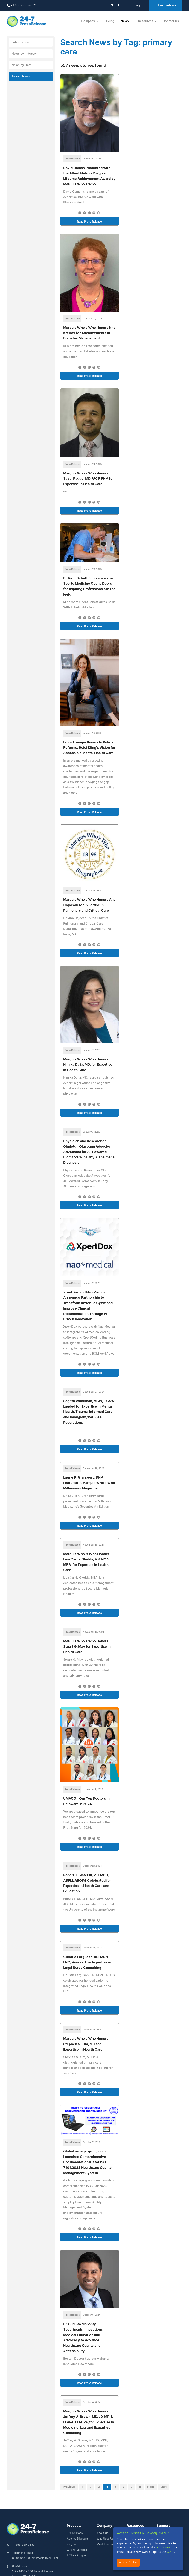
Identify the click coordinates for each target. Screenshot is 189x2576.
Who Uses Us (105, 2538)
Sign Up (116, 5)
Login (138, 5)
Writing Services (77, 2550)
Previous (69, 2486)
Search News (21, 76)
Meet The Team (106, 2544)
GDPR (170, 2552)
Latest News (20, 42)
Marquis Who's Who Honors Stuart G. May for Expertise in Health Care (87, 1647)
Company (104, 2526)
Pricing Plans (75, 2533)
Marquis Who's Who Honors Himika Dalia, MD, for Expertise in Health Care (87, 1065)
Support (163, 2526)
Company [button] (88, 21)
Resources (135, 2526)
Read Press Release (89, 221)
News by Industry (24, 53)
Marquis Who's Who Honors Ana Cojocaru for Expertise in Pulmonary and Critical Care (89, 905)
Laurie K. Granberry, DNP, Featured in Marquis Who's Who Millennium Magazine (89, 1483)
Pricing (109, 21)
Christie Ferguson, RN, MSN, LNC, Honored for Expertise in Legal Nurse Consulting (87, 1962)
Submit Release (165, 5)
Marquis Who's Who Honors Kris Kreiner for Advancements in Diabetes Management (89, 333)
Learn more (165, 2547)
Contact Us (171, 21)
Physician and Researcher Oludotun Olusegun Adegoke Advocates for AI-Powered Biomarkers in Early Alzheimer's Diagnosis (89, 1152)
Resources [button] (146, 21)
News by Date (21, 65)
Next (150, 2486)
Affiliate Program (77, 2555)
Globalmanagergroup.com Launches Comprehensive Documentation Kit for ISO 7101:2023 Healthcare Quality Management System (87, 2162)
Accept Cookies (128, 2562)
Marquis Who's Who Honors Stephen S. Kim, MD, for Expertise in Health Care (85, 2044)
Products (74, 2526)
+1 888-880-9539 (21, 5)
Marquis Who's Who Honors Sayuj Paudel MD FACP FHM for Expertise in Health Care (88, 479)
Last (163, 2486)
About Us (102, 2533)
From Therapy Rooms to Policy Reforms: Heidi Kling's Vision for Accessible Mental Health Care (89, 748)
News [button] (125, 21)
